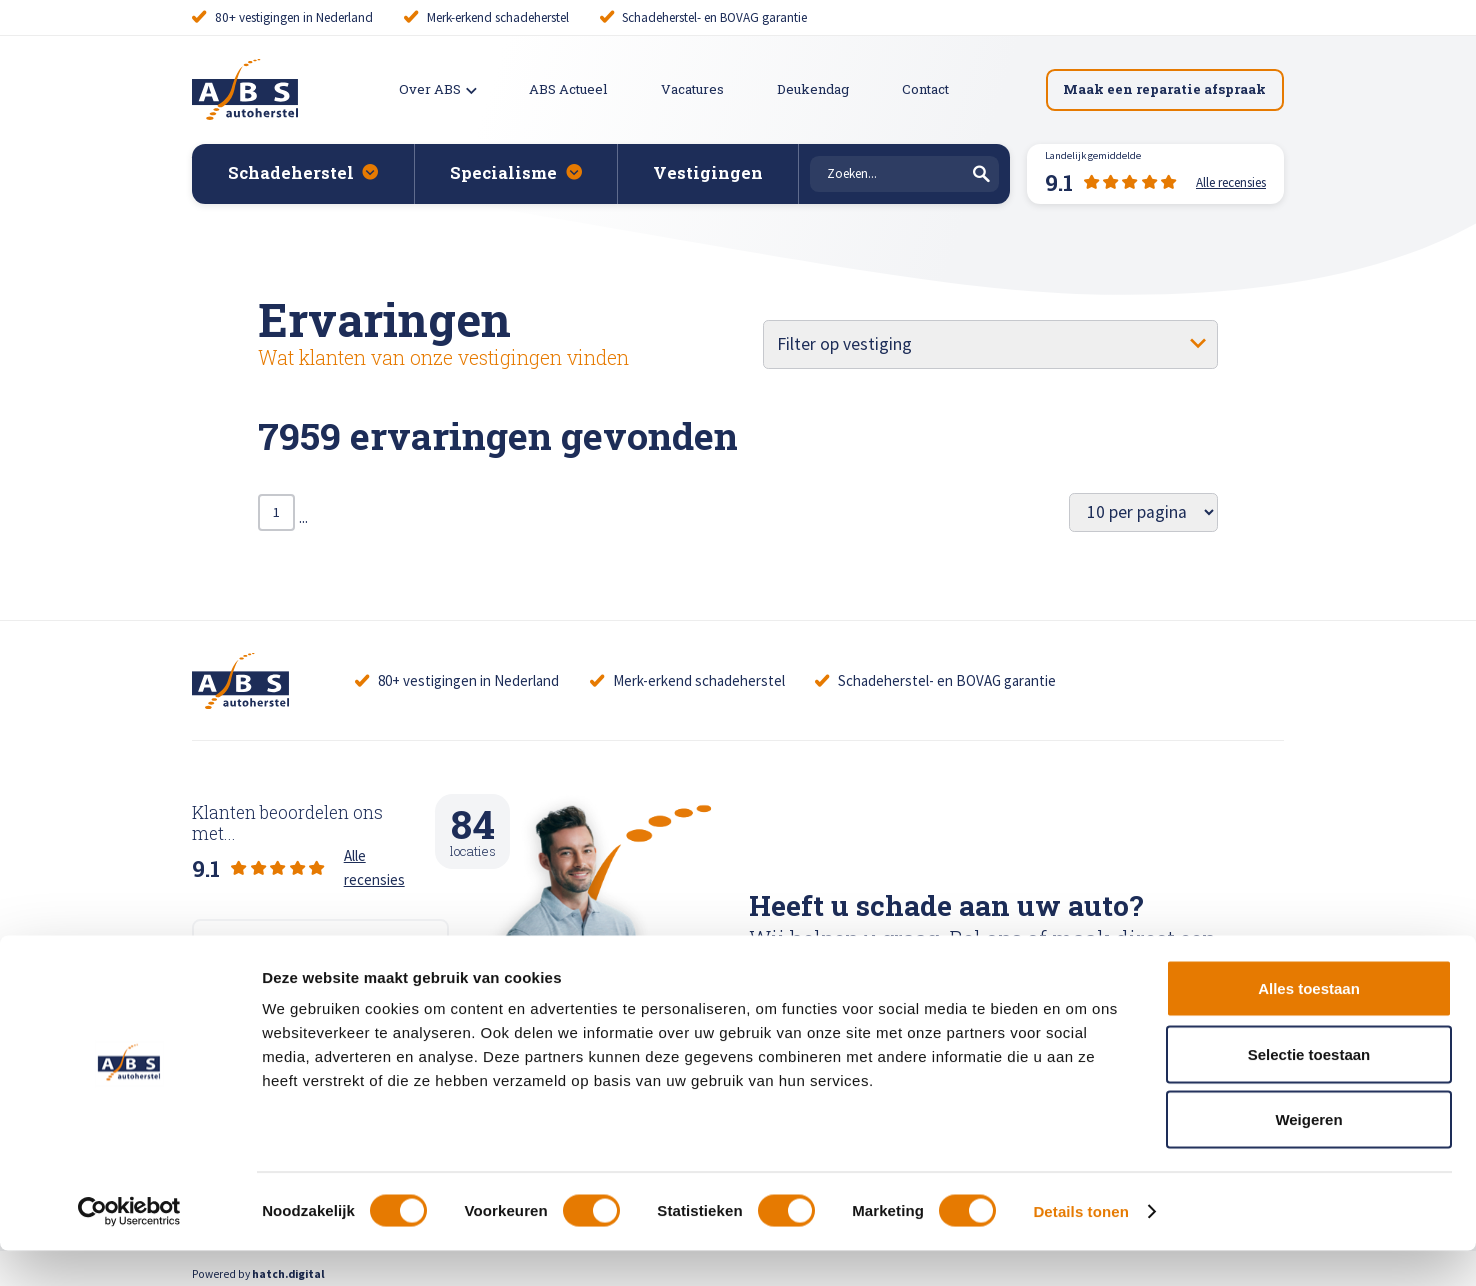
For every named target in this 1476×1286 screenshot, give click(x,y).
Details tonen (1080, 1246)
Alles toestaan (1309, 1023)
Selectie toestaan (1309, 1089)
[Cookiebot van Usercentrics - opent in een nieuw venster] (129, 1247)
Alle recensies (387, 840)
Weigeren (1308, 1154)
